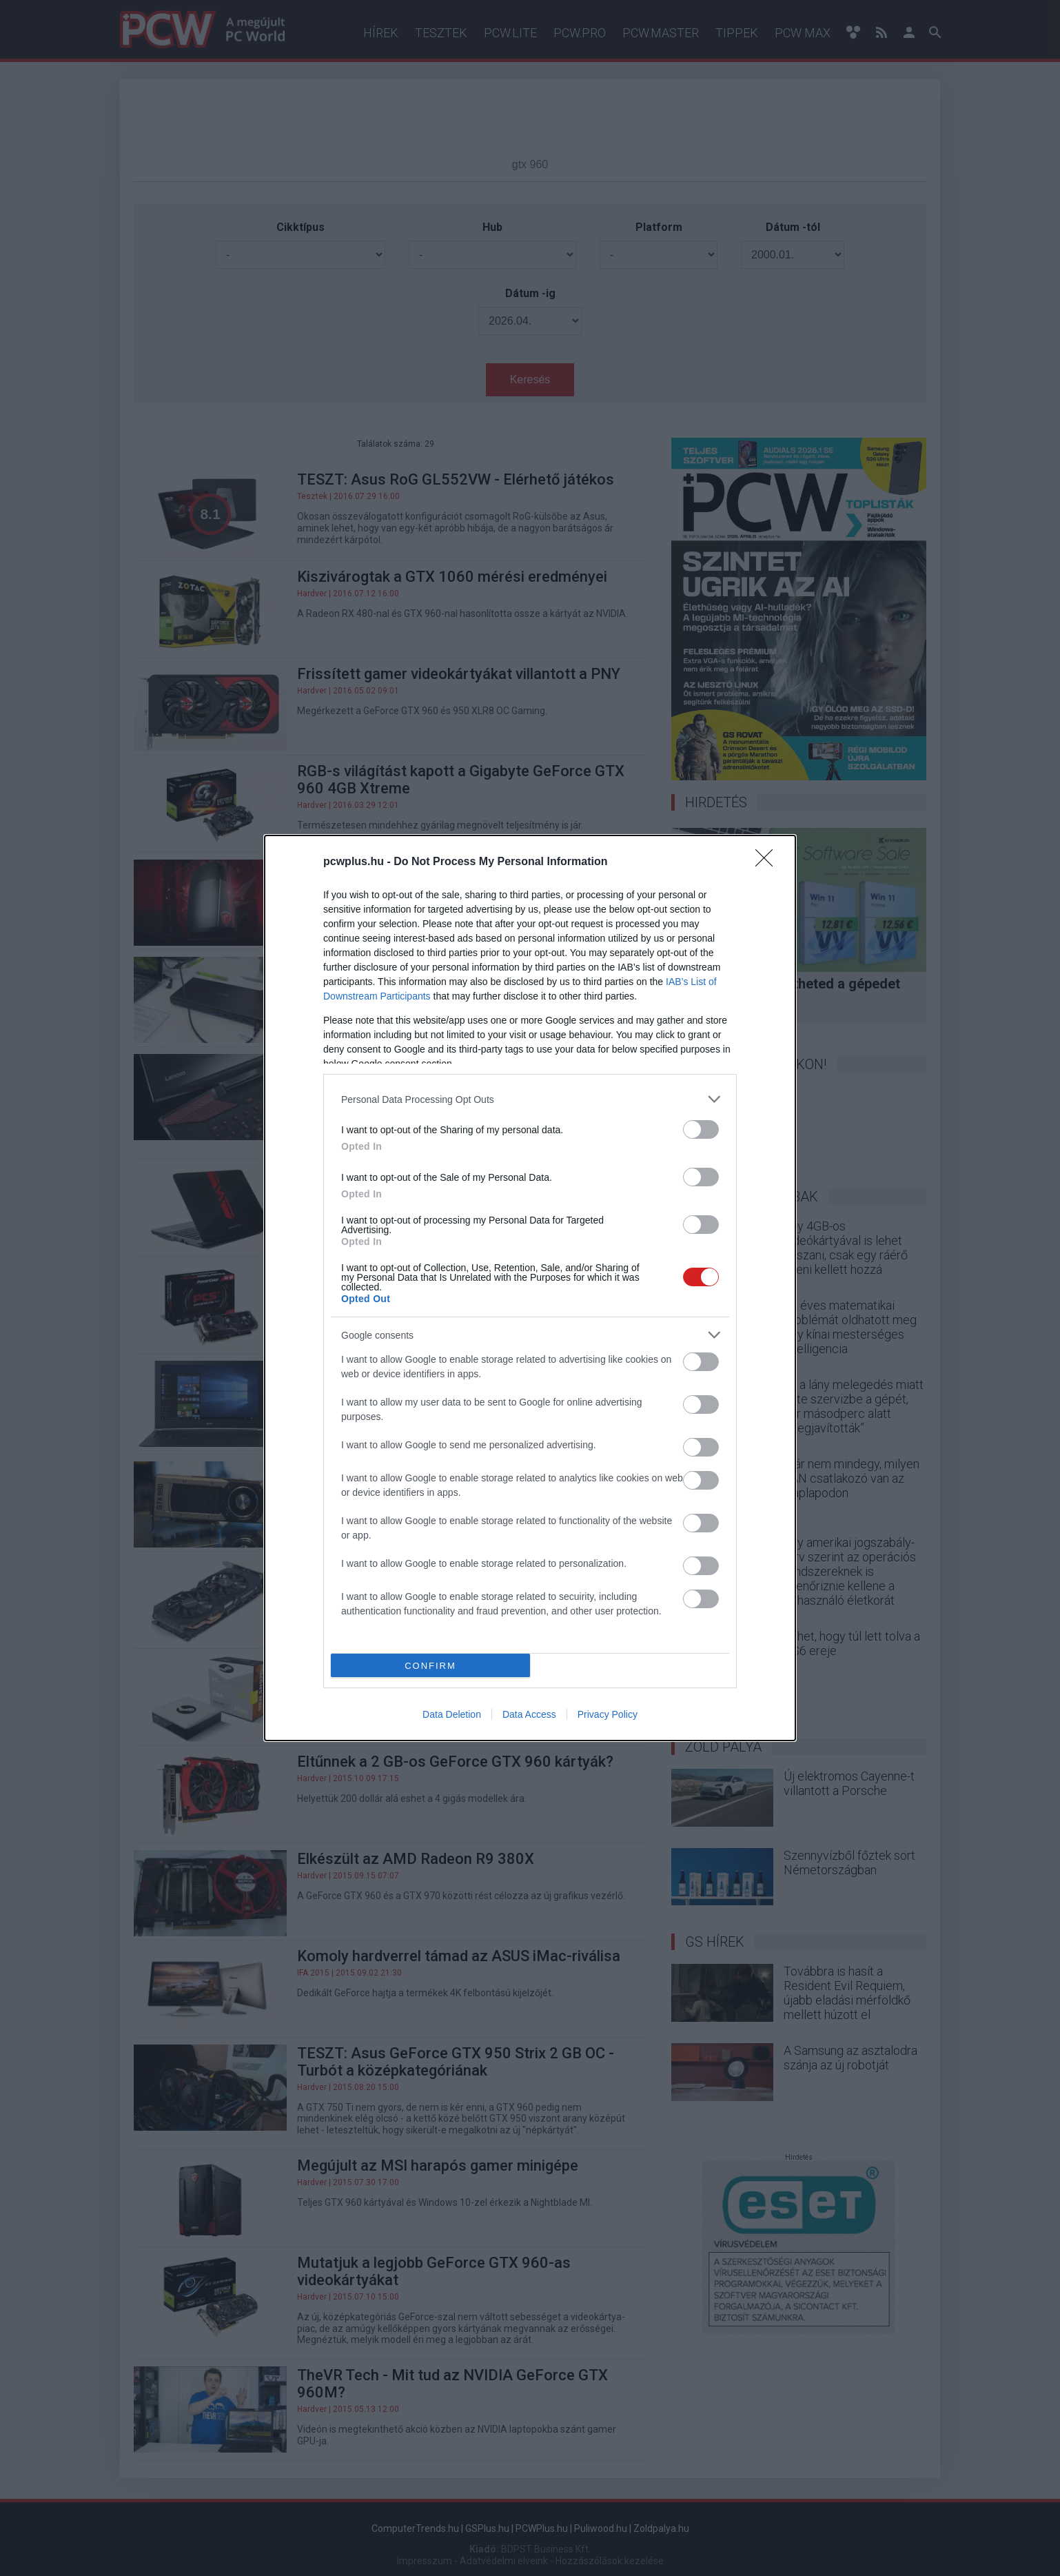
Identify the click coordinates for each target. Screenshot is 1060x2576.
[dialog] (530, 1288)
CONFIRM (430, 1666)
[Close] (768, 862)
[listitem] (530, 1099)
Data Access (529, 1714)
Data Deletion (451, 1714)
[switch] (701, 1129)
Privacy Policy (608, 1714)
